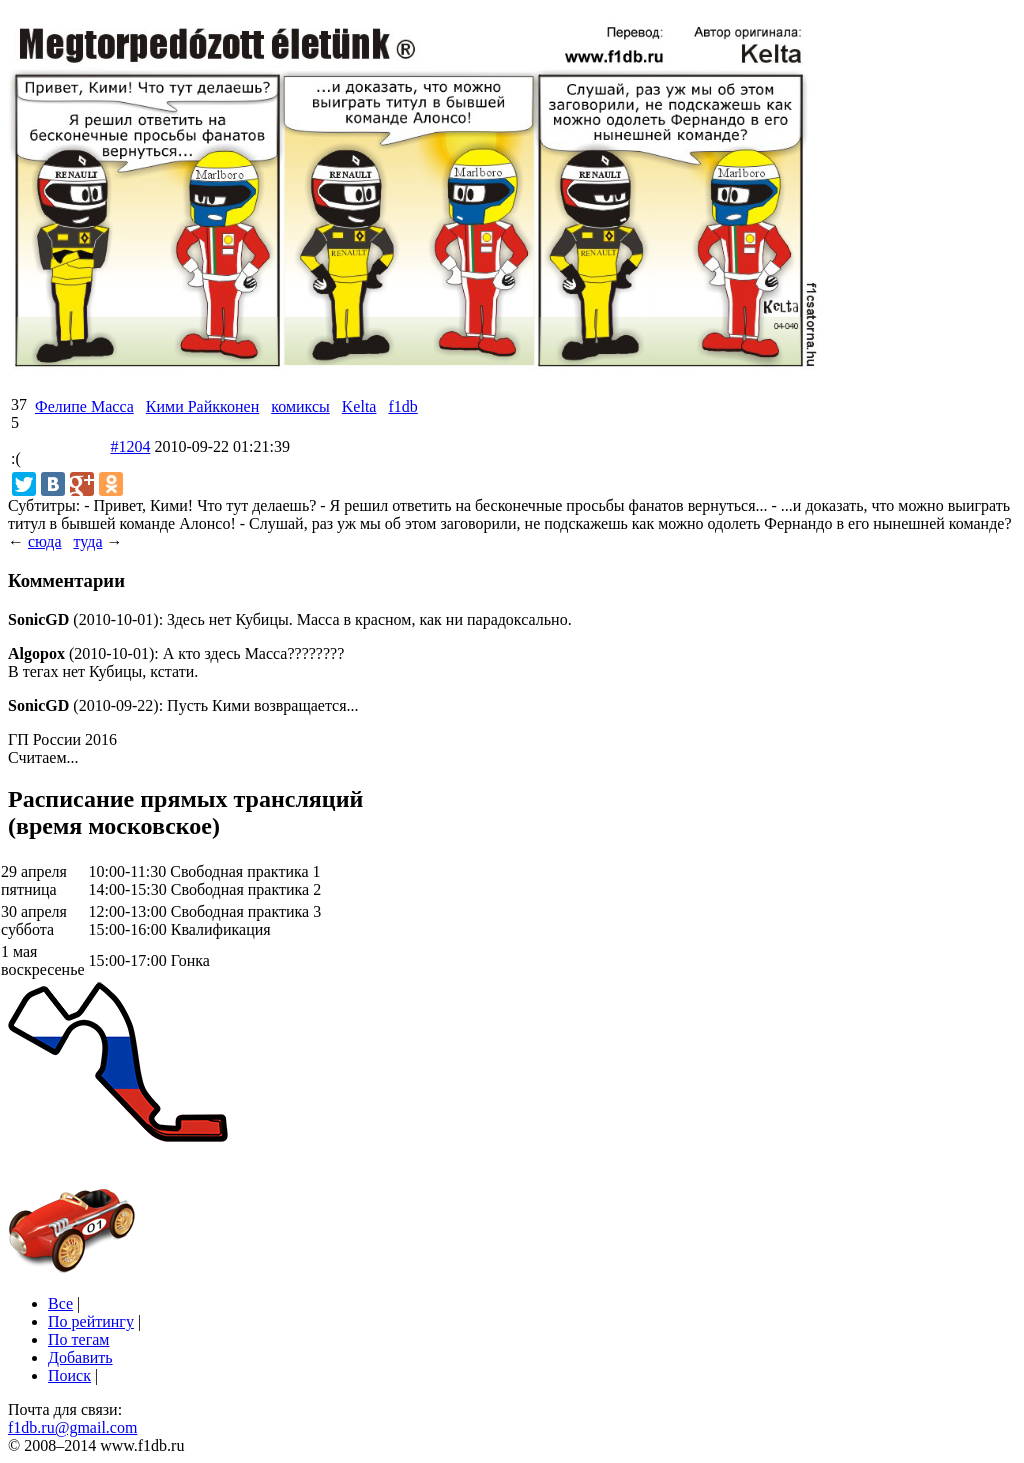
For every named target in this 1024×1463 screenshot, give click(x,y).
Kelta (359, 406)
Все (60, 1303)
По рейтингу (91, 1321)
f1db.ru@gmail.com (72, 1427)
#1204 (130, 446)
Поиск (69, 1375)
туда (87, 541)
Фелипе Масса (84, 406)
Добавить (80, 1357)
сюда (44, 541)
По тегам (78, 1339)
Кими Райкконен (202, 406)
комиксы (300, 406)
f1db (402, 406)
